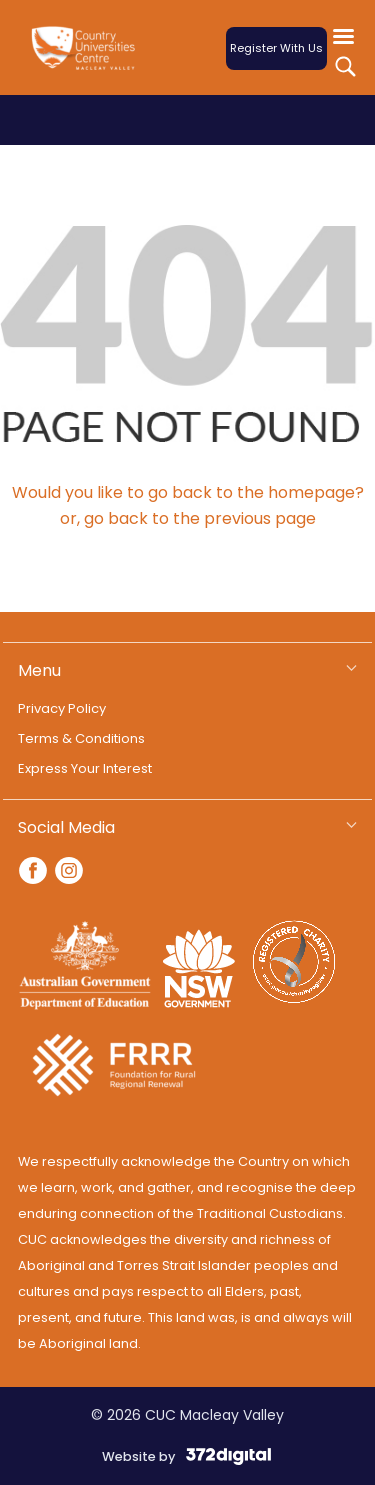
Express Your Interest (85, 768)
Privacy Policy (62, 708)
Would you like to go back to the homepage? (188, 492)
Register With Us (276, 48)
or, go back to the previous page (188, 518)
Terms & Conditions (81, 738)
